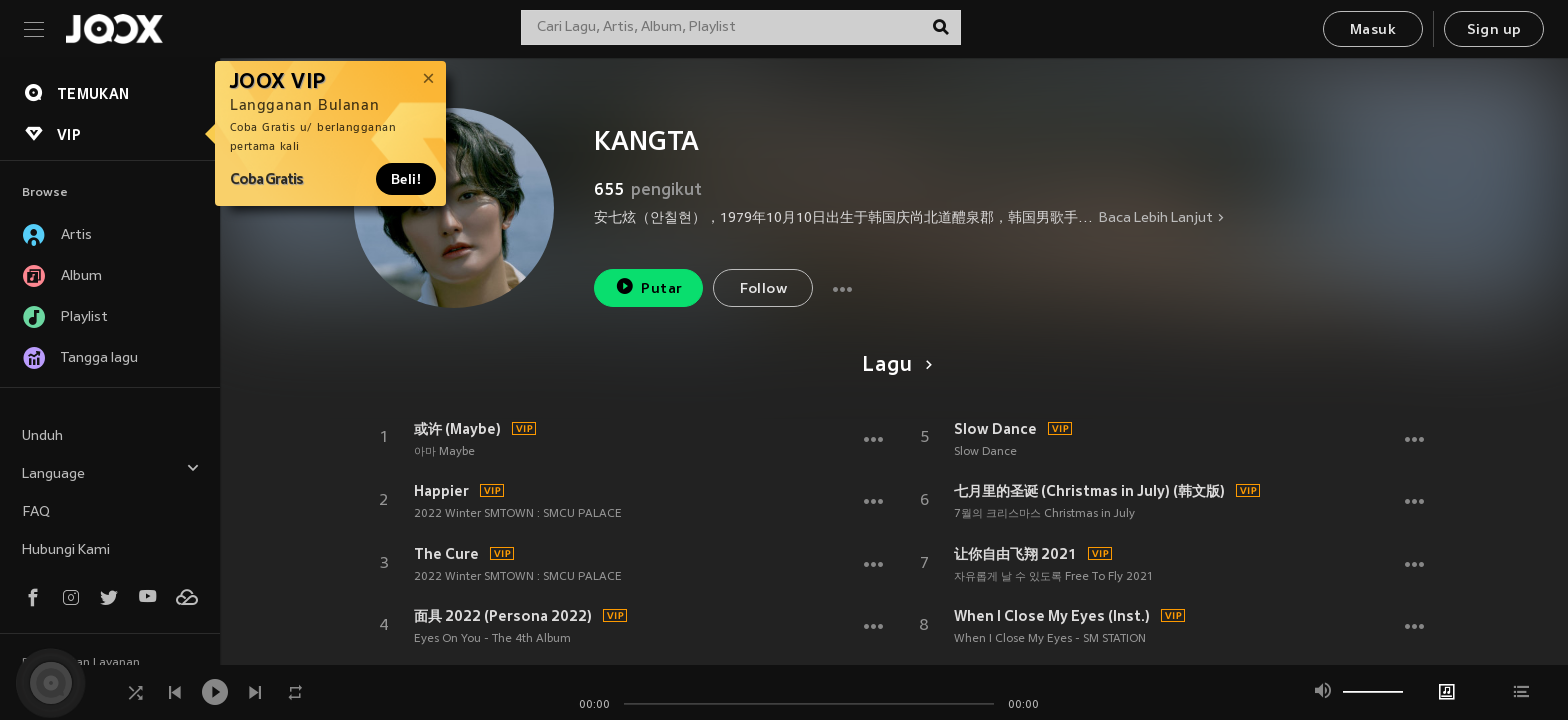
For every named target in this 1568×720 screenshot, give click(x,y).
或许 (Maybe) (457, 429)
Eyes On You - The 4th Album (492, 639)
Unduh (42, 436)
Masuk (1373, 30)
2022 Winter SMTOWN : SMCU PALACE (518, 514)
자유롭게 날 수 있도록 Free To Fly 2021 (1053, 577)
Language (111, 471)
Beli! (406, 179)
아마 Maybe (444, 452)
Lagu (893, 366)
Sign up (1494, 30)
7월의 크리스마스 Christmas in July (1044, 514)
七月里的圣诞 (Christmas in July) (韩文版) (1089, 491)
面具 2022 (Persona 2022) (503, 616)
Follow (763, 289)
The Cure (446, 554)
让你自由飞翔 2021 (1015, 554)
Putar (649, 286)
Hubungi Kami (66, 550)
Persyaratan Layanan (81, 663)
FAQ (36, 512)
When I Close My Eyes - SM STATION (1050, 639)
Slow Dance (995, 429)
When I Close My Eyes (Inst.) (1052, 616)
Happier (441, 491)
